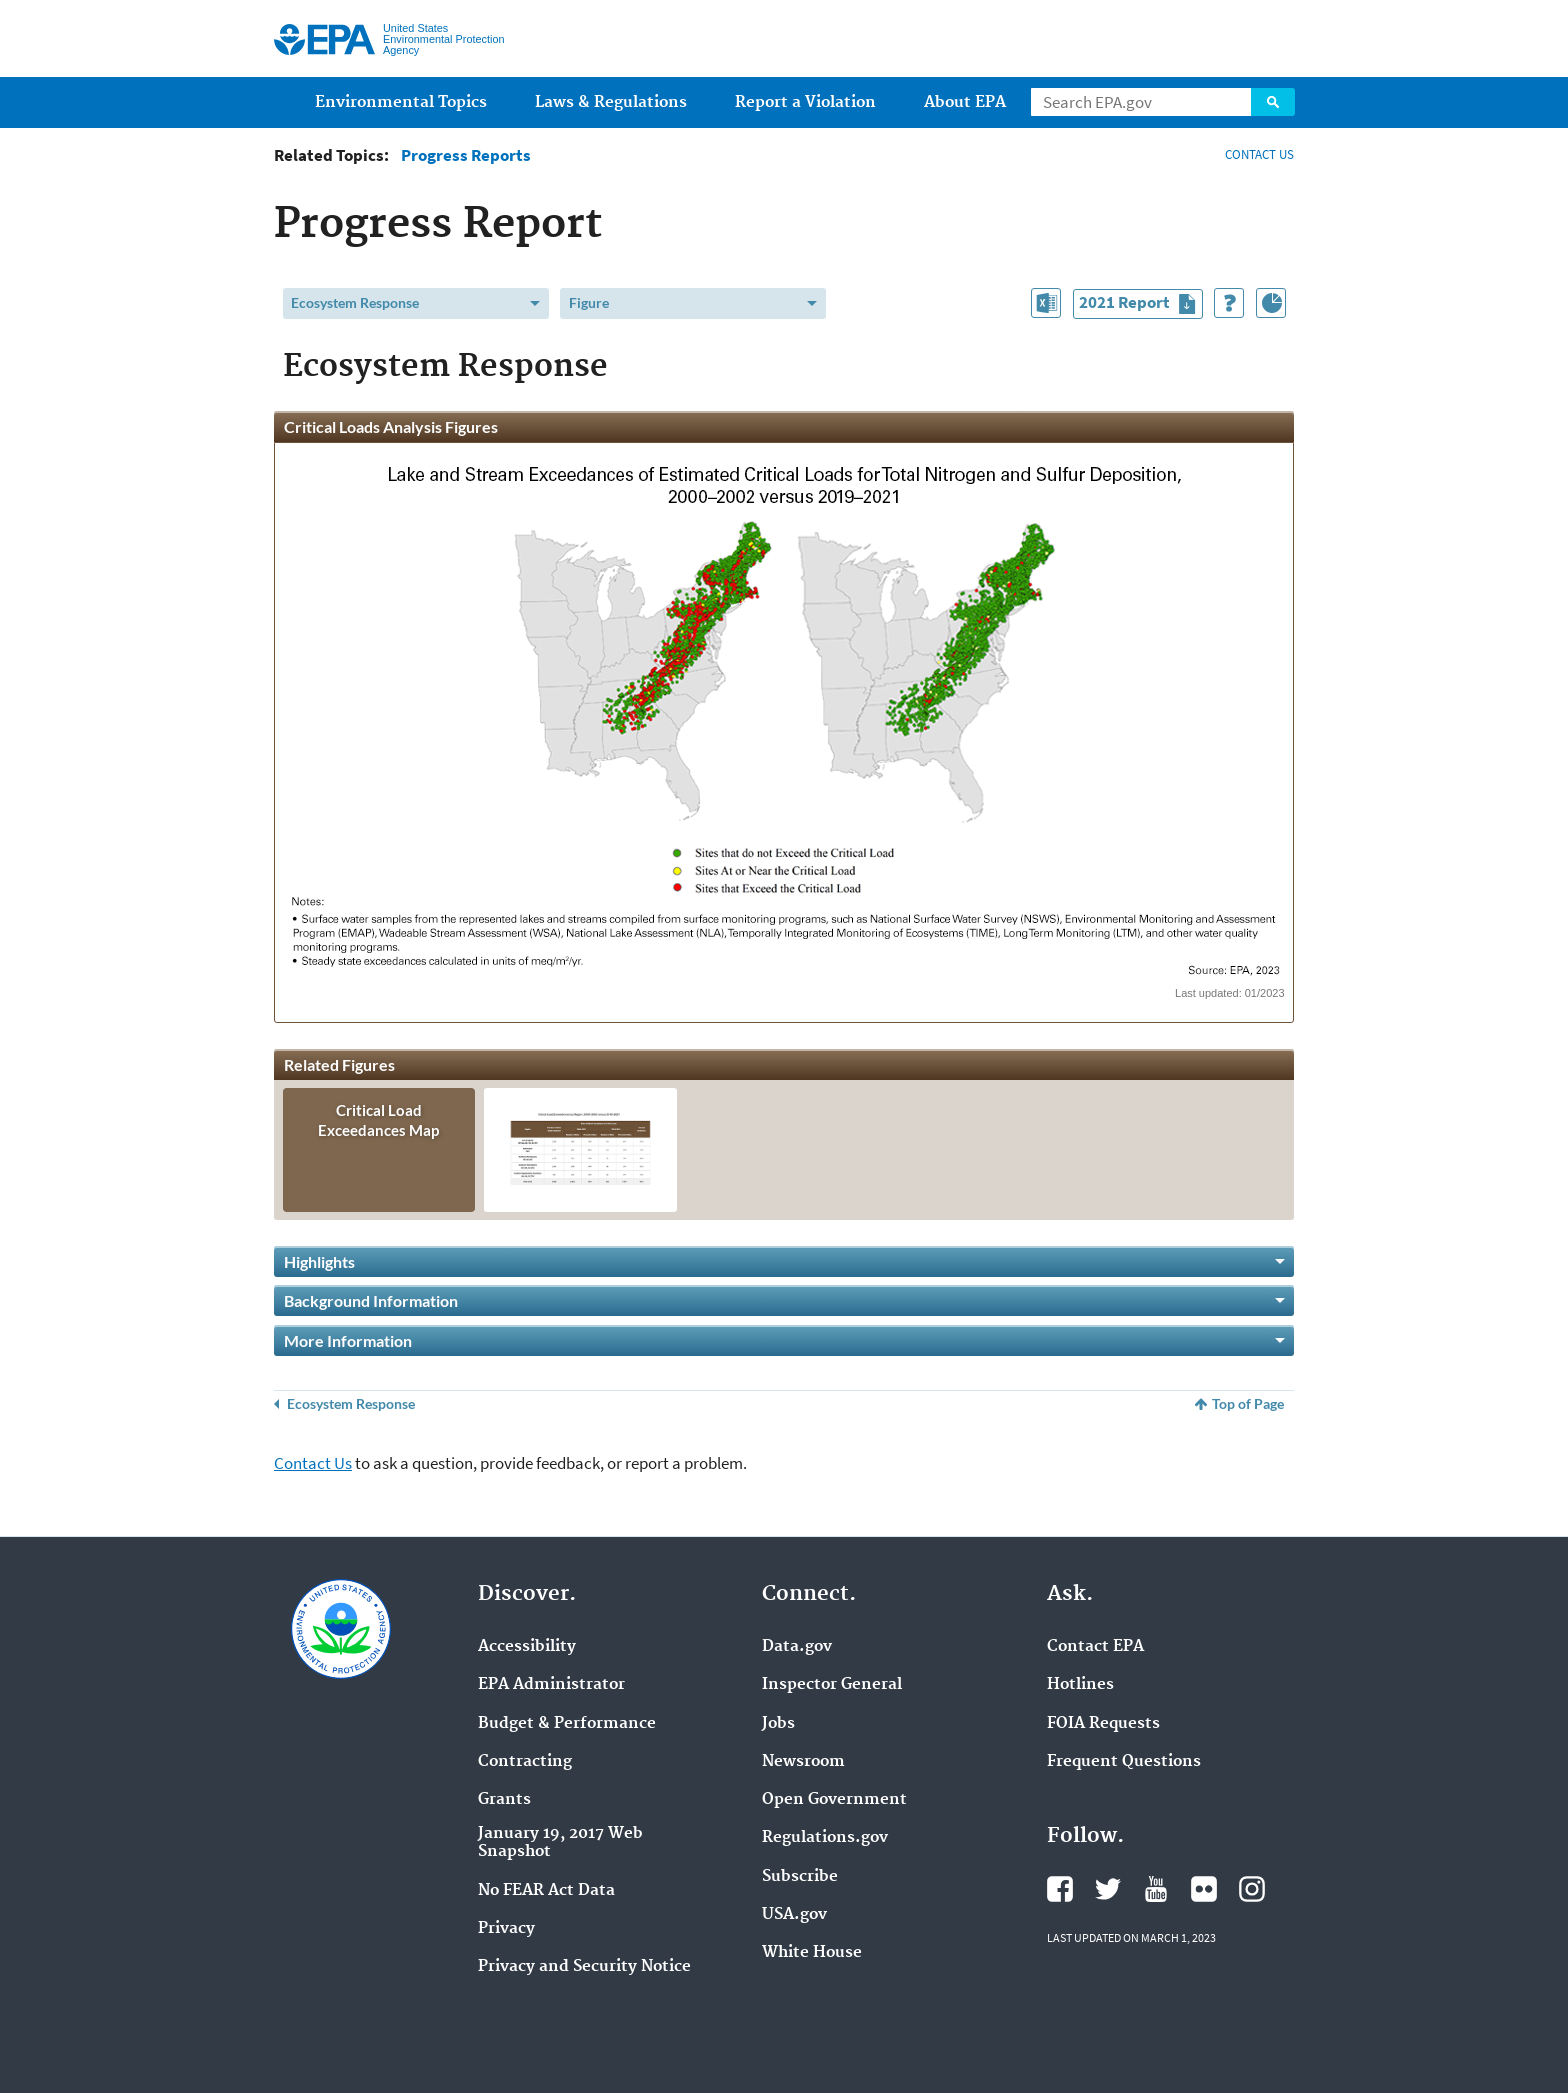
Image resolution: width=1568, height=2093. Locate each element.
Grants (504, 1800)
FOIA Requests (1103, 1724)
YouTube (1156, 1889)
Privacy (506, 1929)
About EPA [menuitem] (965, 102)
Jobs (778, 1724)
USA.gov (794, 1915)
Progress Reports (466, 155)
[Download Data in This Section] (1046, 303)
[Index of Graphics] (1271, 303)
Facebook (1060, 1889)
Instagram (1252, 1889)
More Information (348, 1340)
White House (812, 1953)
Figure (589, 302)
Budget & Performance (567, 1724)
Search (1273, 102)
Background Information (371, 1300)
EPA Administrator (551, 1685)
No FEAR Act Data (546, 1891)
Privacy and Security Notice (584, 1967)
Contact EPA (1095, 1647)
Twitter (1108, 1889)
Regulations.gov (825, 1838)
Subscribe (800, 1877)
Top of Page (1248, 1403)
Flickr (1204, 1889)
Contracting (525, 1762)
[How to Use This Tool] (1229, 303)
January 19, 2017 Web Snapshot (560, 1843)
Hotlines (1080, 1685)
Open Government (834, 1800)
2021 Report (1140, 304)
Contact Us (313, 1463)
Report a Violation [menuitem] (805, 102)
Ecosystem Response (355, 302)
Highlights (319, 1261)
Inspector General (832, 1685)
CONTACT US (1259, 154)
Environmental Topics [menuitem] (401, 102)
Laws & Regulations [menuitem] (611, 102)
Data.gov (797, 1647)
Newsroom (803, 1762)
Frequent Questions (1124, 1762)
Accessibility (527, 1647)
